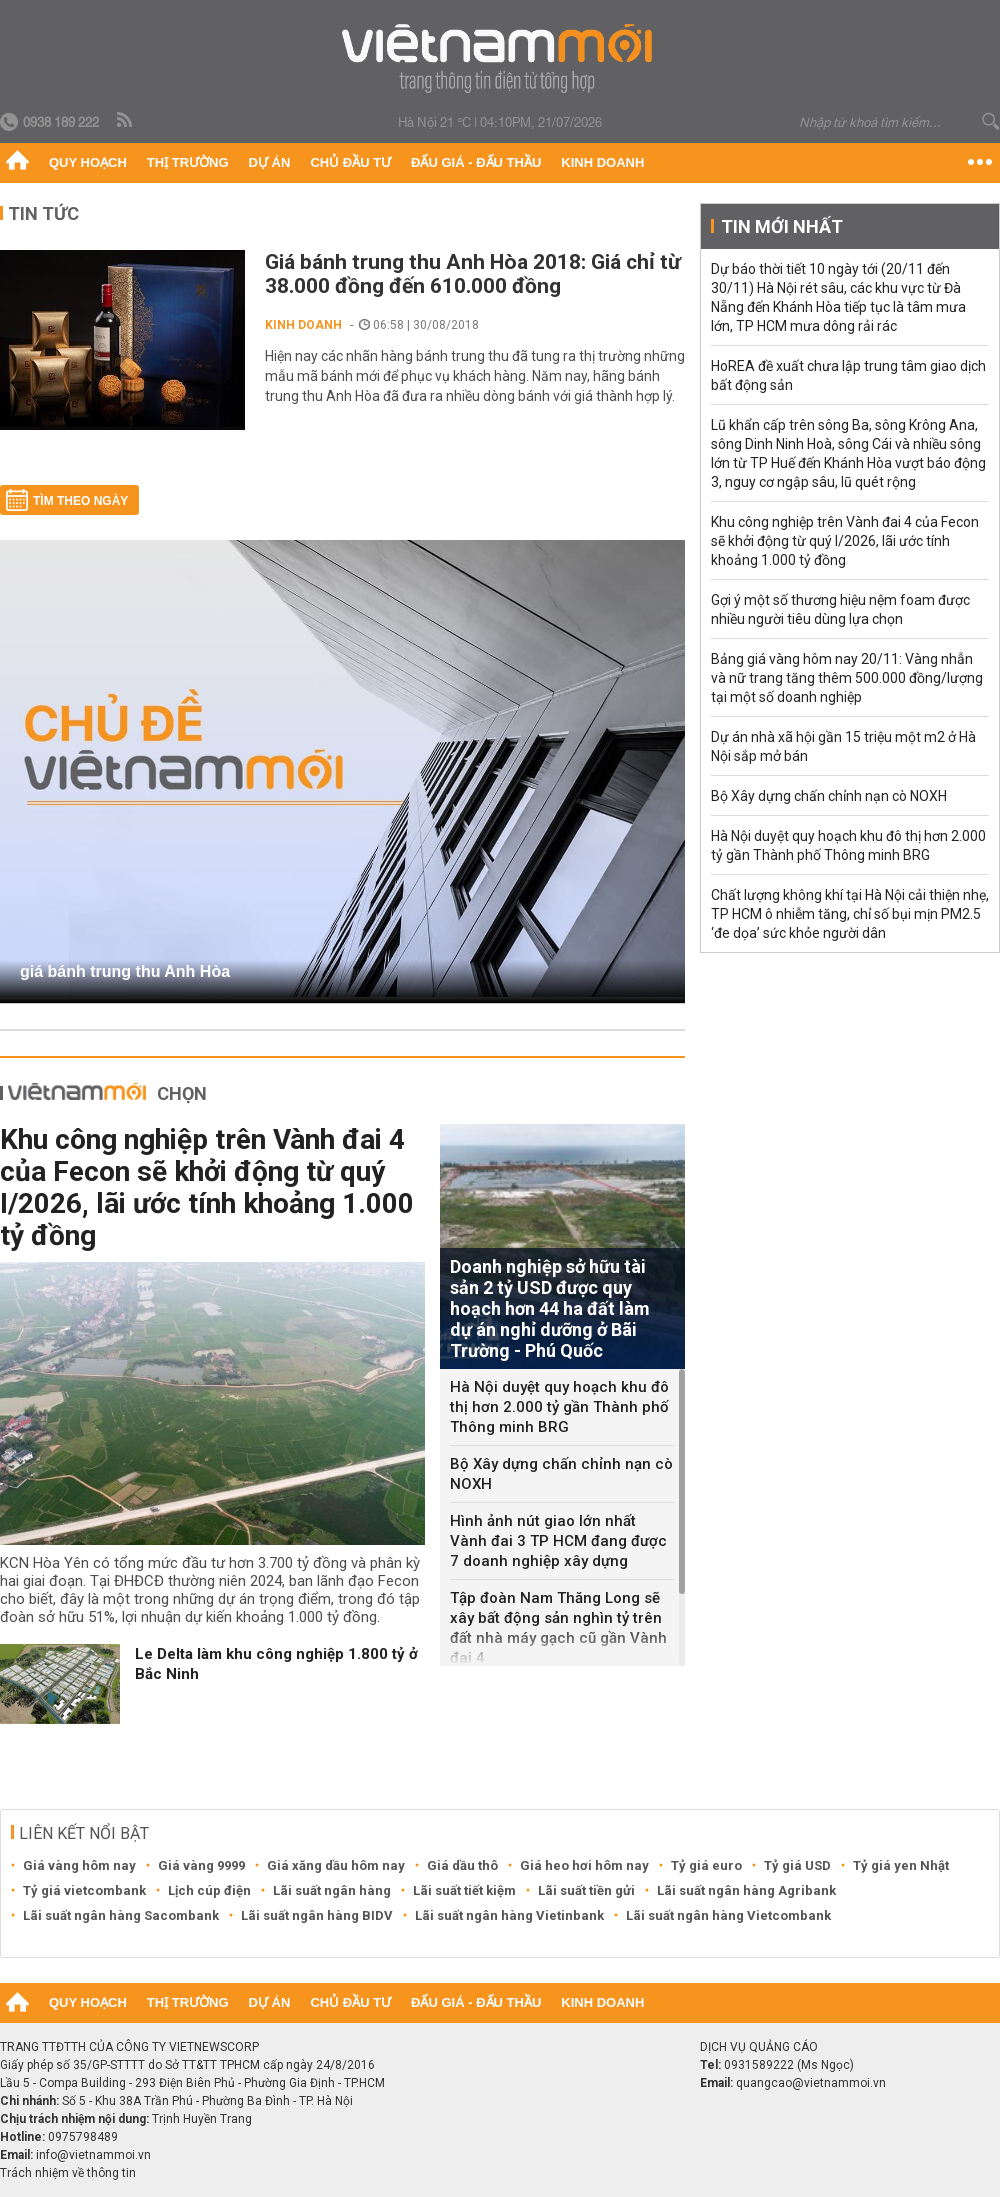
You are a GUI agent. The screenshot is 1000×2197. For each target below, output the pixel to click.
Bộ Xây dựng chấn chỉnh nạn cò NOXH (561, 1474)
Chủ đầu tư (350, 162)
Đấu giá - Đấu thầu (476, 162)
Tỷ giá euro (706, 1865)
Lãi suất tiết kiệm (464, 1890)
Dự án (270, 162)
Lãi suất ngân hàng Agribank (746, 1890)
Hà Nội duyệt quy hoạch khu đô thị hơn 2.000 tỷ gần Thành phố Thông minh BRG (559, 1407)
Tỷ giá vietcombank (84, 1890)
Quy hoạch (88, 162)
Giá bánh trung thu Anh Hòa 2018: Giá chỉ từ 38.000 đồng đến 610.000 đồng (473, 274)
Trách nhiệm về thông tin (68, 2173)
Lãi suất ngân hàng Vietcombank (728, 1915)
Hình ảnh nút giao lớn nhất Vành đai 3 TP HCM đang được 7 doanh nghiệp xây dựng (558, 1541)
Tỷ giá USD (797, 1865)
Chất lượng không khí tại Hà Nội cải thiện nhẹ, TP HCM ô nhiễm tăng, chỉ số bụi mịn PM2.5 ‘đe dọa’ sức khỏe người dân (850, 914)
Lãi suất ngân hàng (332, 1890)
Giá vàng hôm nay (79, 1865)
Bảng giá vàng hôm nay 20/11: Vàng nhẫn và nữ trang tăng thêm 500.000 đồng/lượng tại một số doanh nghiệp (847, 678)
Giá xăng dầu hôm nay (336, 1865)
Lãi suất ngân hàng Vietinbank (509, 1915)
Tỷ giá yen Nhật (901, 1865)
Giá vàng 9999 (201, 1865)
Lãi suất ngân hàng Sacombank (121, 1915)
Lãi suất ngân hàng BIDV (317, 1915)
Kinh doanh (602, 162)
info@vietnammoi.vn (93, 2155)
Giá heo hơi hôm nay (584, 1865)
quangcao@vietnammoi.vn (811, 2083)
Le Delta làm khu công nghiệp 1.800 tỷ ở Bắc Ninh (276, 1664)
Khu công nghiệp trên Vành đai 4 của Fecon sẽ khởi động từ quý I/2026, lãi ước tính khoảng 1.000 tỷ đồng (207, 1187)
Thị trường (188, 162)
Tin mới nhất (782, 226)
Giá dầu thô (462, 1865)
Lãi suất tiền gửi (586, 1890)
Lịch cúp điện (209, 1890)
